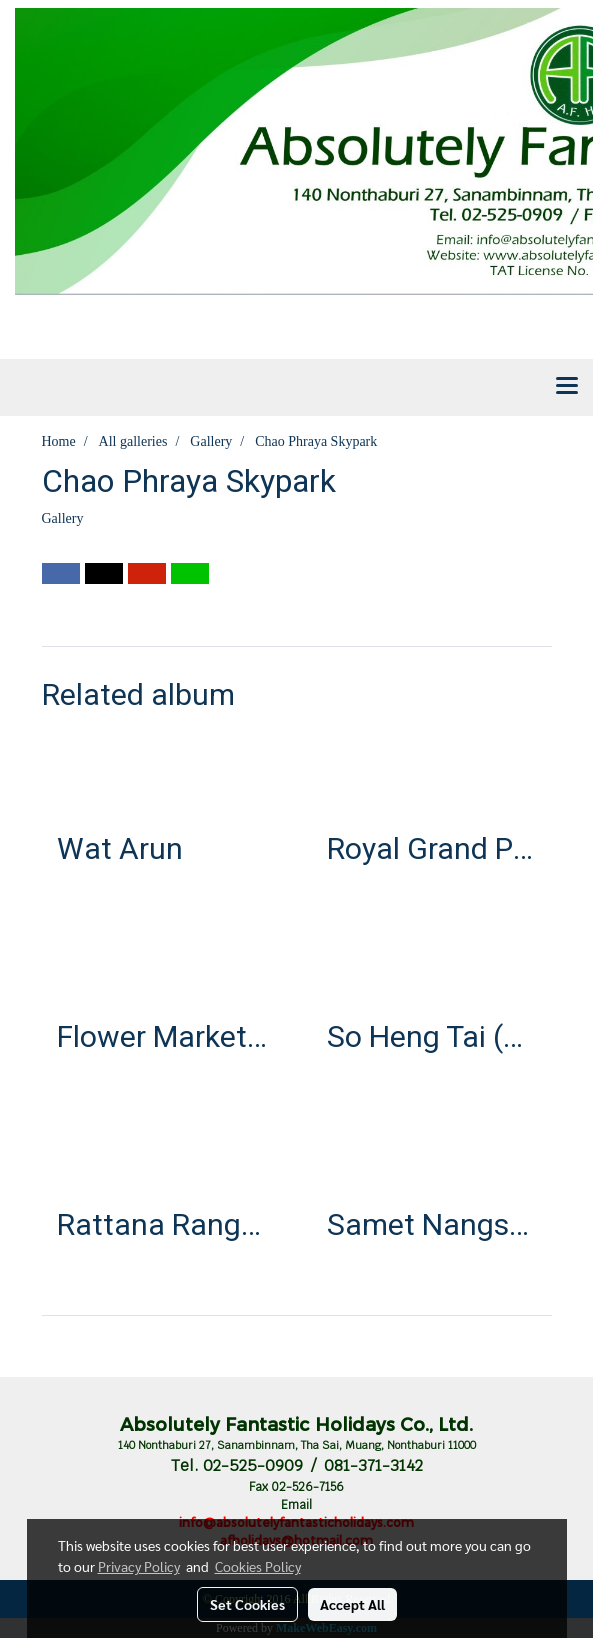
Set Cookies (247, 1604)
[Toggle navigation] (567, 387)
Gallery (63, 518)
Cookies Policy (258, 1566)
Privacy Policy (139, 1566)
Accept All (352, 1604)
